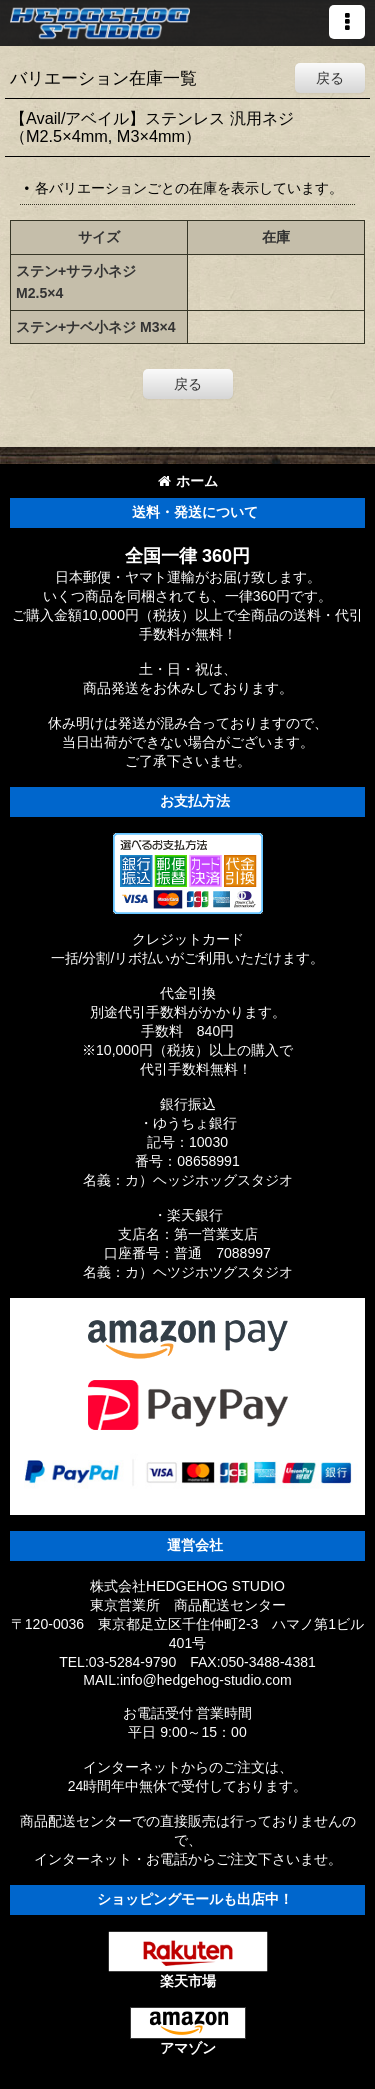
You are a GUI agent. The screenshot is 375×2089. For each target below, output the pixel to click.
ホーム (188, 481)
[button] (347, 22)
